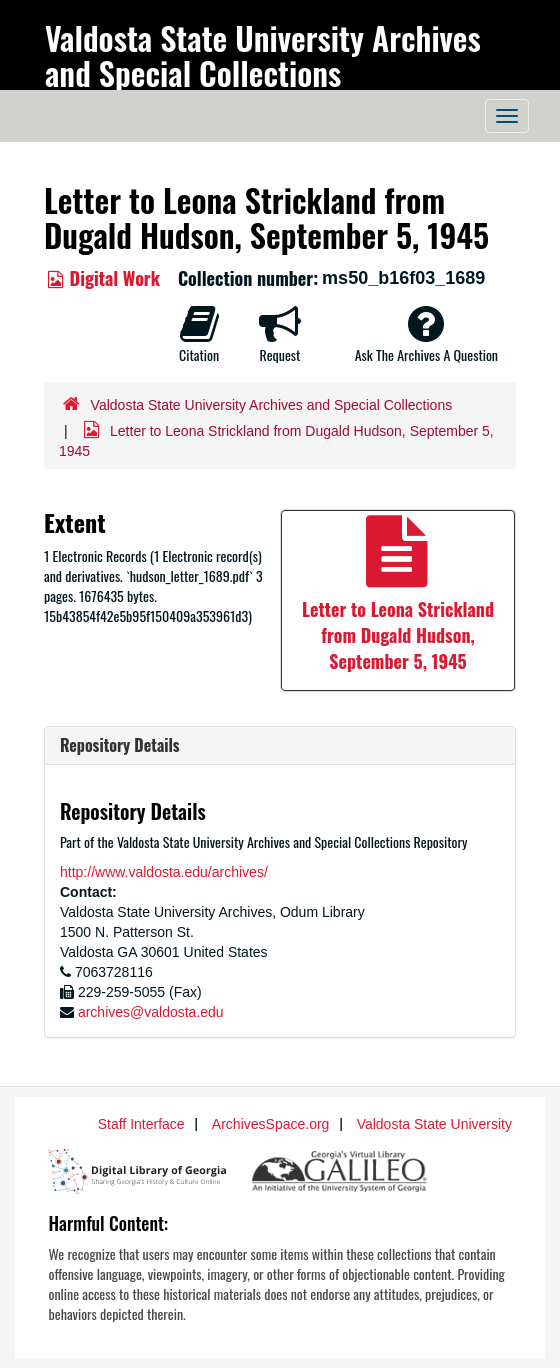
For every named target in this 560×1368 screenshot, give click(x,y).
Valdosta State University (434, 1124)
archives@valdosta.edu (151, 1012)
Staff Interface (141, 1124)
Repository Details (120, 745)
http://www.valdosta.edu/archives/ (164, 872)
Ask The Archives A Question (426, 334)
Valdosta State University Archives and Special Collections (263, 55)
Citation (199, 334)
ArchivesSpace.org (271, 1124)
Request (280, 334)
